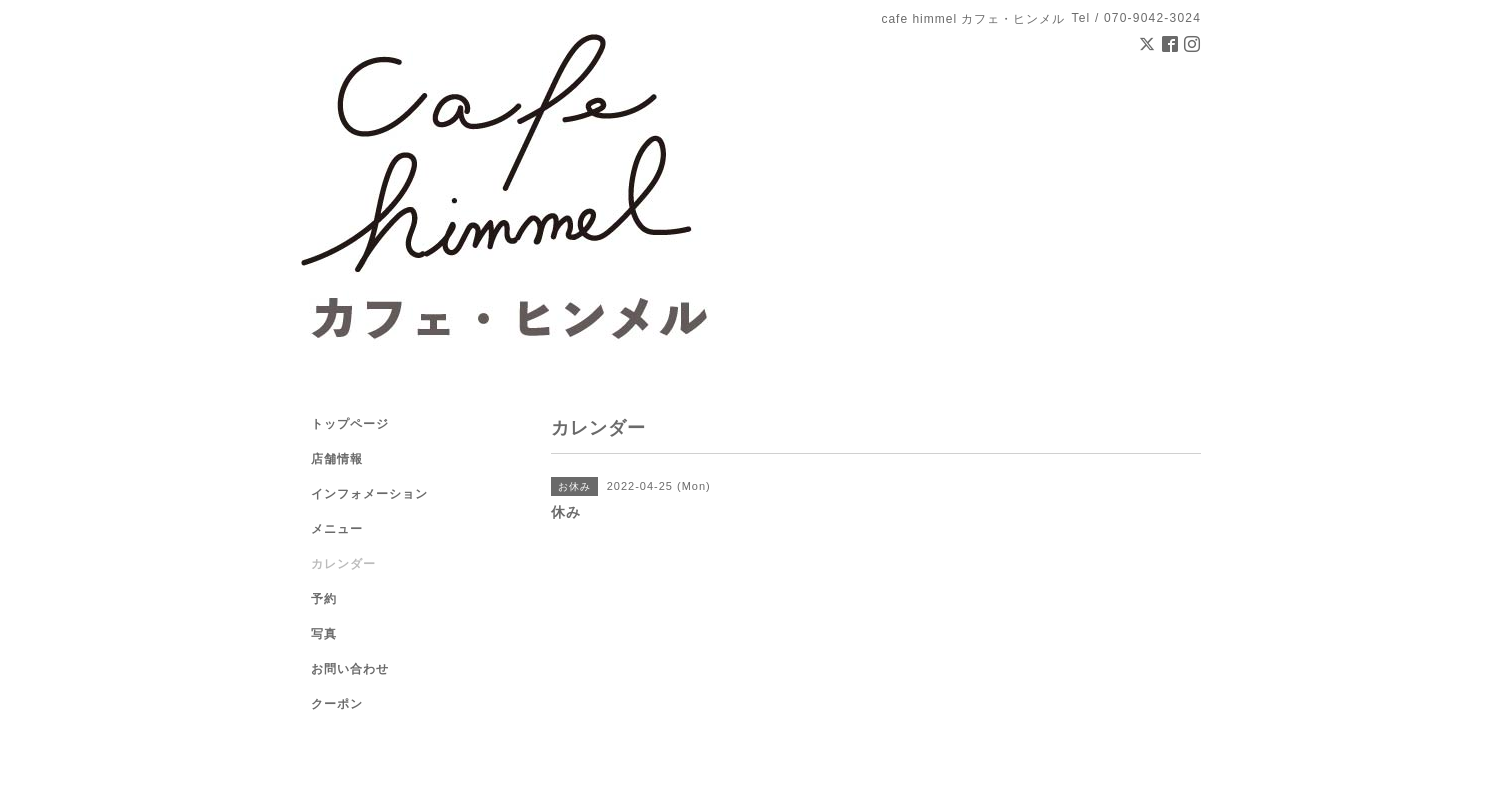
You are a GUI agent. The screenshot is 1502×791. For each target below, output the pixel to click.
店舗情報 (337, 459)
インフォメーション (369, 494)
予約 (324, 599)
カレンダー (343, 564)
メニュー (337, 529)
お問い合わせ (350, 669)
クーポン (337, 704)
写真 (324, 634)
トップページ (350, 424)
